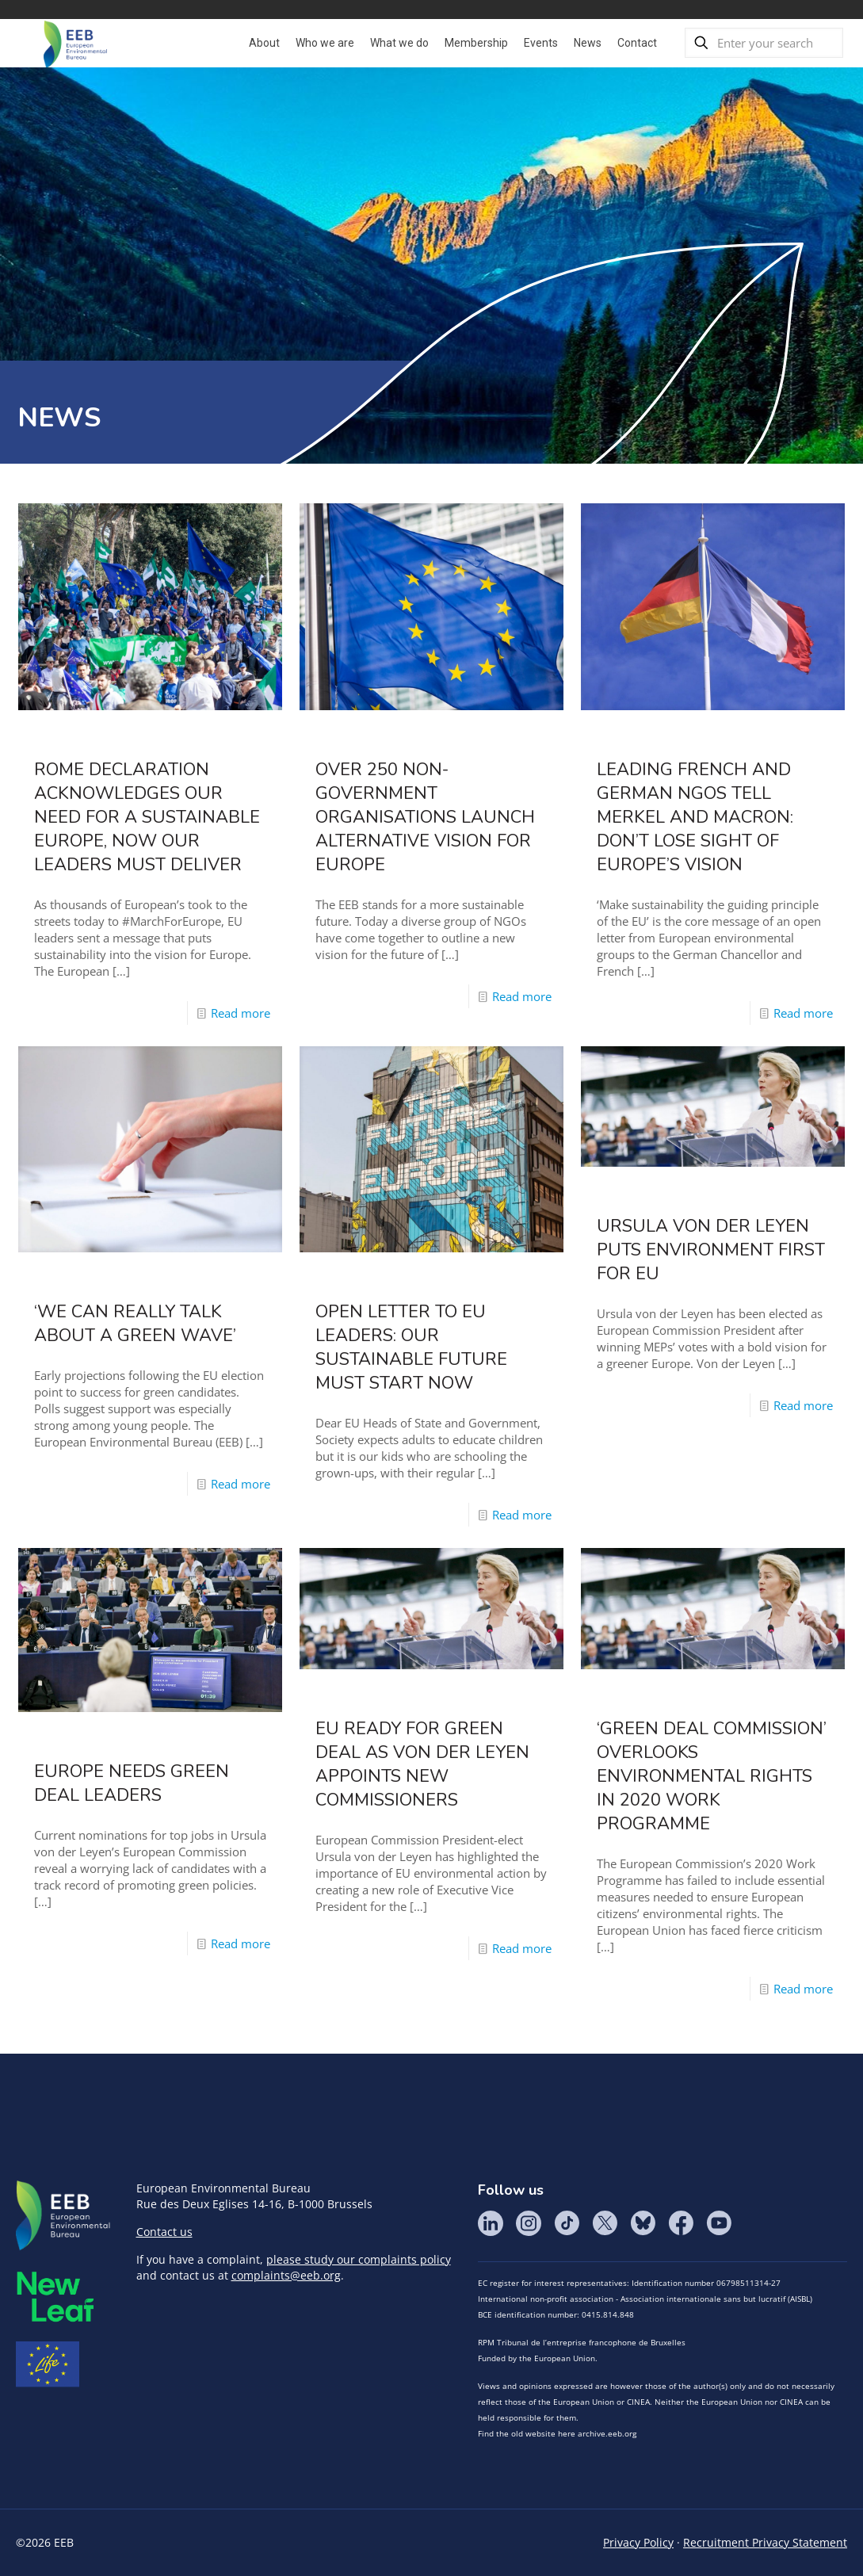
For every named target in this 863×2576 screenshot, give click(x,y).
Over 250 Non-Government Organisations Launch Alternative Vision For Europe (425, 817)
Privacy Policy (638, 2542)
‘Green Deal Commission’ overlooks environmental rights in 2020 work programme (712, 1776)
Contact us (164, 2231)
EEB (63, 2216)
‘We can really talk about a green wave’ (135, 1323)
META (55, 2296)
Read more (240, 1013)
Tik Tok (566, 2223)
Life (47, 2364)
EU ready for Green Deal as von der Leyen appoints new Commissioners (422, 1764)
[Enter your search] (764, 43)
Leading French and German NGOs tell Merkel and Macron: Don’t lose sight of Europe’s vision (695, 817)
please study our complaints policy (358, 2259)
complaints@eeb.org (286, 2275)
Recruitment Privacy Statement (765, 2542)
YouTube (718, 2223)
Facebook (680, 2223)
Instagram (528, 2223)
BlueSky (642, 2223)
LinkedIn (490, 2223)
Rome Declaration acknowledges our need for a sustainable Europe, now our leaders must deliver (147, 817)
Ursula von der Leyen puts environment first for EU (711, 1250)
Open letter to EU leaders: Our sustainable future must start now (411, 1347)
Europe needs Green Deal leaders (131, 1783)
